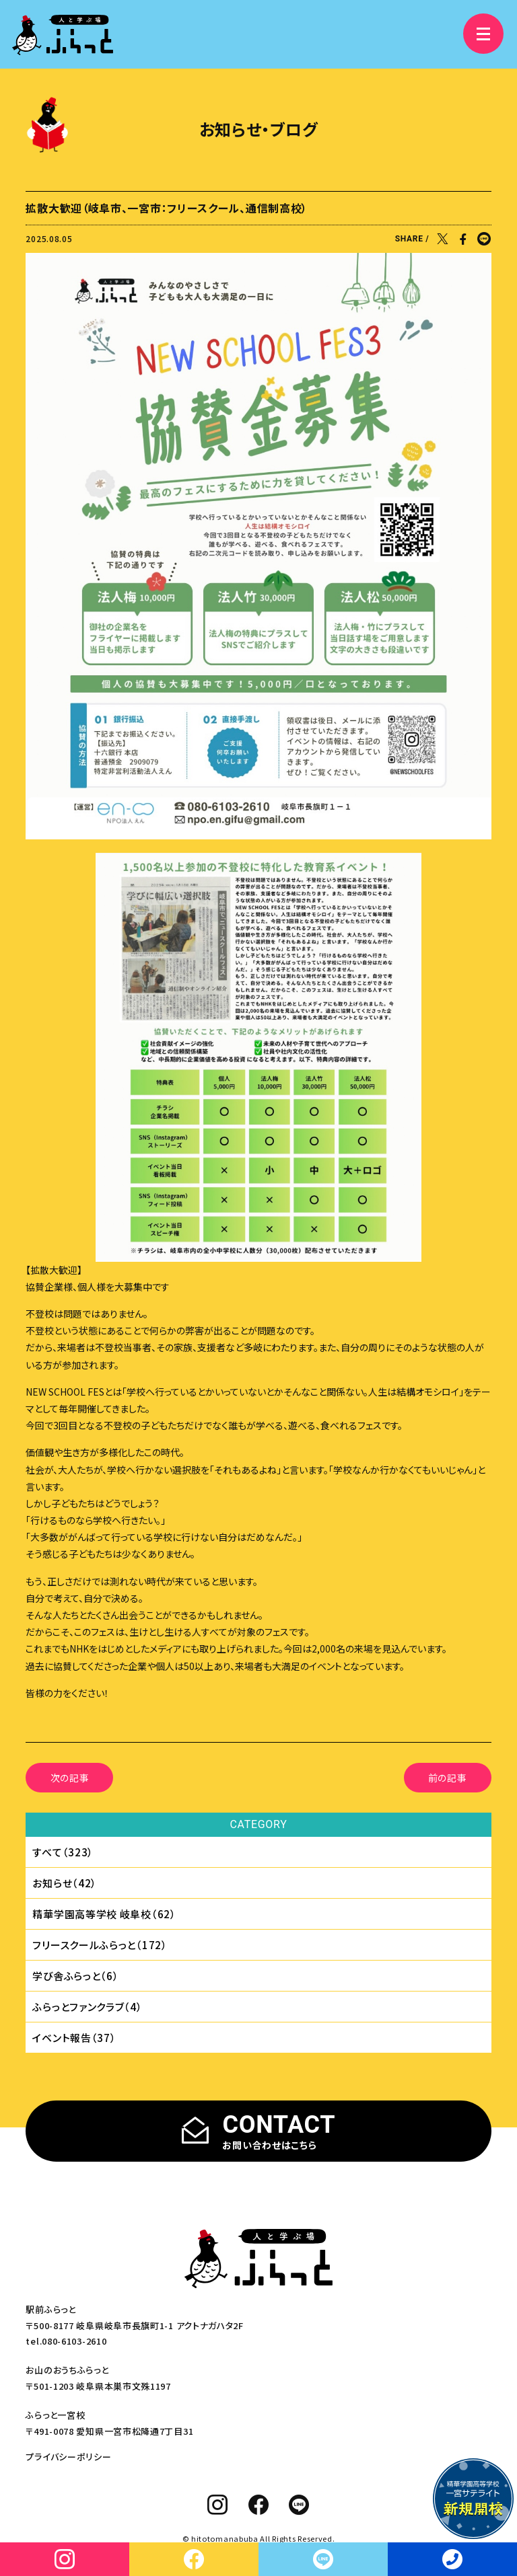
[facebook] (258, 2505)
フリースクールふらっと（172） (99, 1945)
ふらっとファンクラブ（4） (87, 2007)
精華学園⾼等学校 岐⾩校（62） (104, 1914)
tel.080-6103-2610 (66, 2341)
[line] (299, 2505)
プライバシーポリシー (68, 2456)
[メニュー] (483, 33)
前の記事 (447, 1777)
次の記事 (70, 1777)
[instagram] (217, 2505)
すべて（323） (63, 1852)
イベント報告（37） (74, 2038)
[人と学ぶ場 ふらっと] (62, 35)
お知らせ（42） (64, 1883)
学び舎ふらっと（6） (75, 1976)
